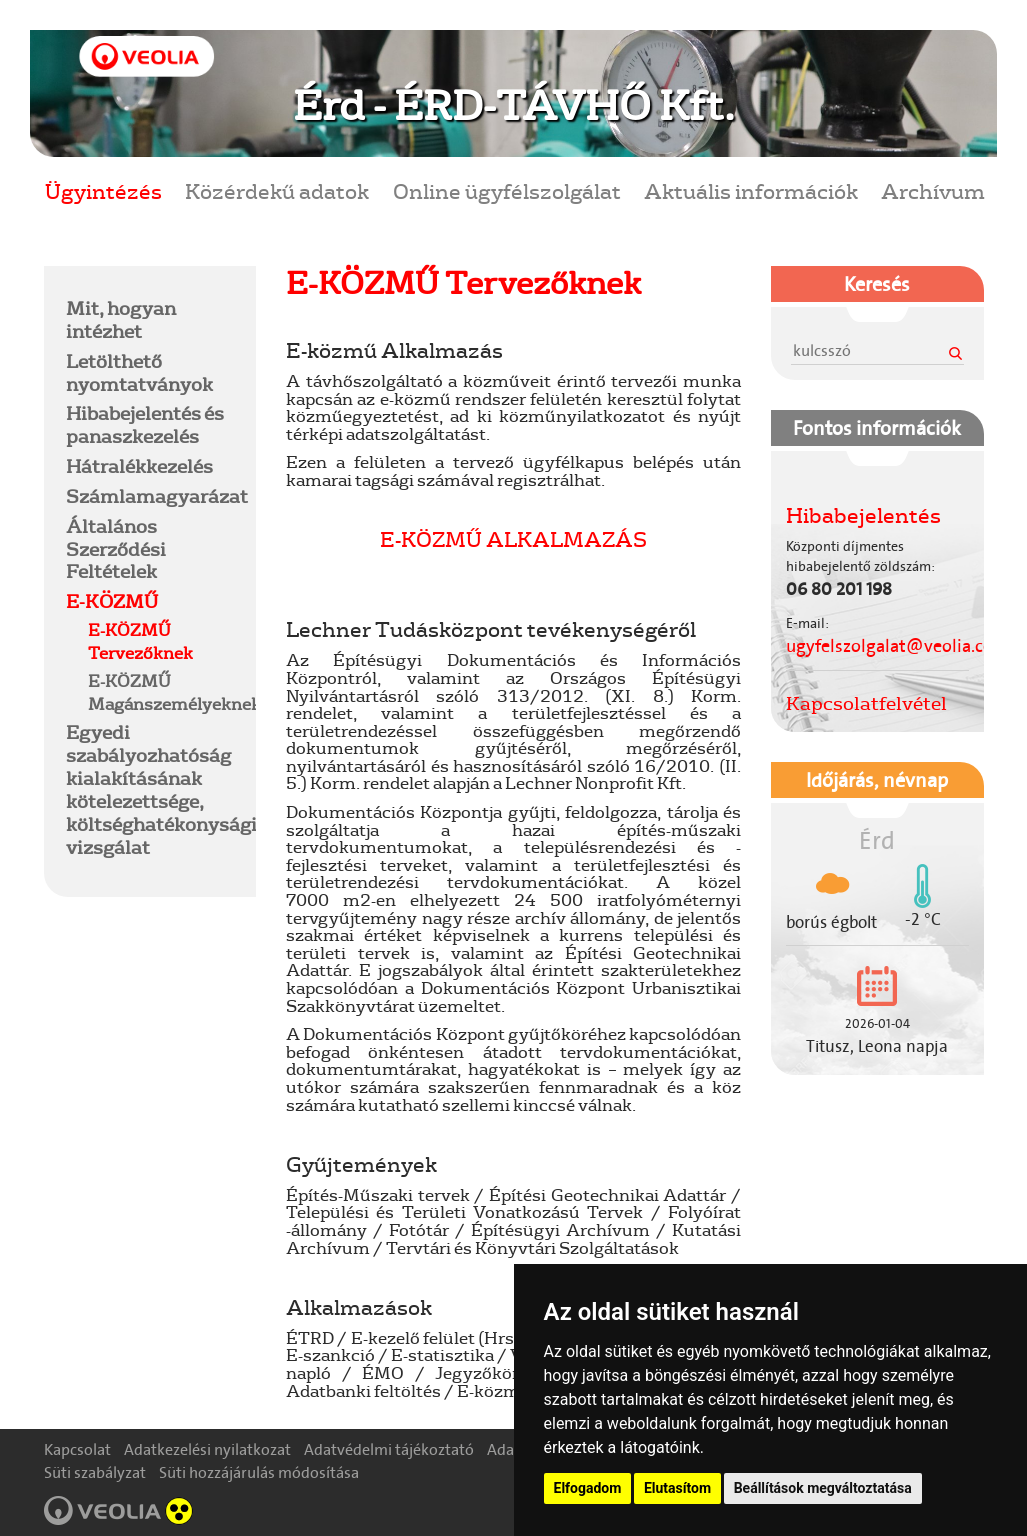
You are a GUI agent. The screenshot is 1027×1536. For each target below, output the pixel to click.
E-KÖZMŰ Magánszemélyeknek (174, 692)
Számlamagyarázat (157, 496)
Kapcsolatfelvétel (866, 703)
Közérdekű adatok (277, 190)
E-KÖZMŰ (112, 601)
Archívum (933, 190)
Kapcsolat (77, 1449)
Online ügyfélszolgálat (507, 190)
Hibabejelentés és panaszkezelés (145, 424)
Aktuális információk (751, 190)
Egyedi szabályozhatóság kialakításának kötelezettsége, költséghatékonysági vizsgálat (161, 789)
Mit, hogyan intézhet (121, 319)
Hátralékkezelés (139, 466)
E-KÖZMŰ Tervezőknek (140, 641)
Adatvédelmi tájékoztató (389, 1449)
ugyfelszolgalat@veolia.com (897, 646)
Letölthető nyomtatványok (139, 372)
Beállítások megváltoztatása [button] (823, 1488)
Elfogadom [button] (588, 1488)
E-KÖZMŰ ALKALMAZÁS (513, 538)
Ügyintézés (103, 190)
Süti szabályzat (95, 1472)
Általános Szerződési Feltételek (116, 549)
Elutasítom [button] (677, 1488)
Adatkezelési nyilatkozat (207, 1449)
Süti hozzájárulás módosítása (259, 1472)
